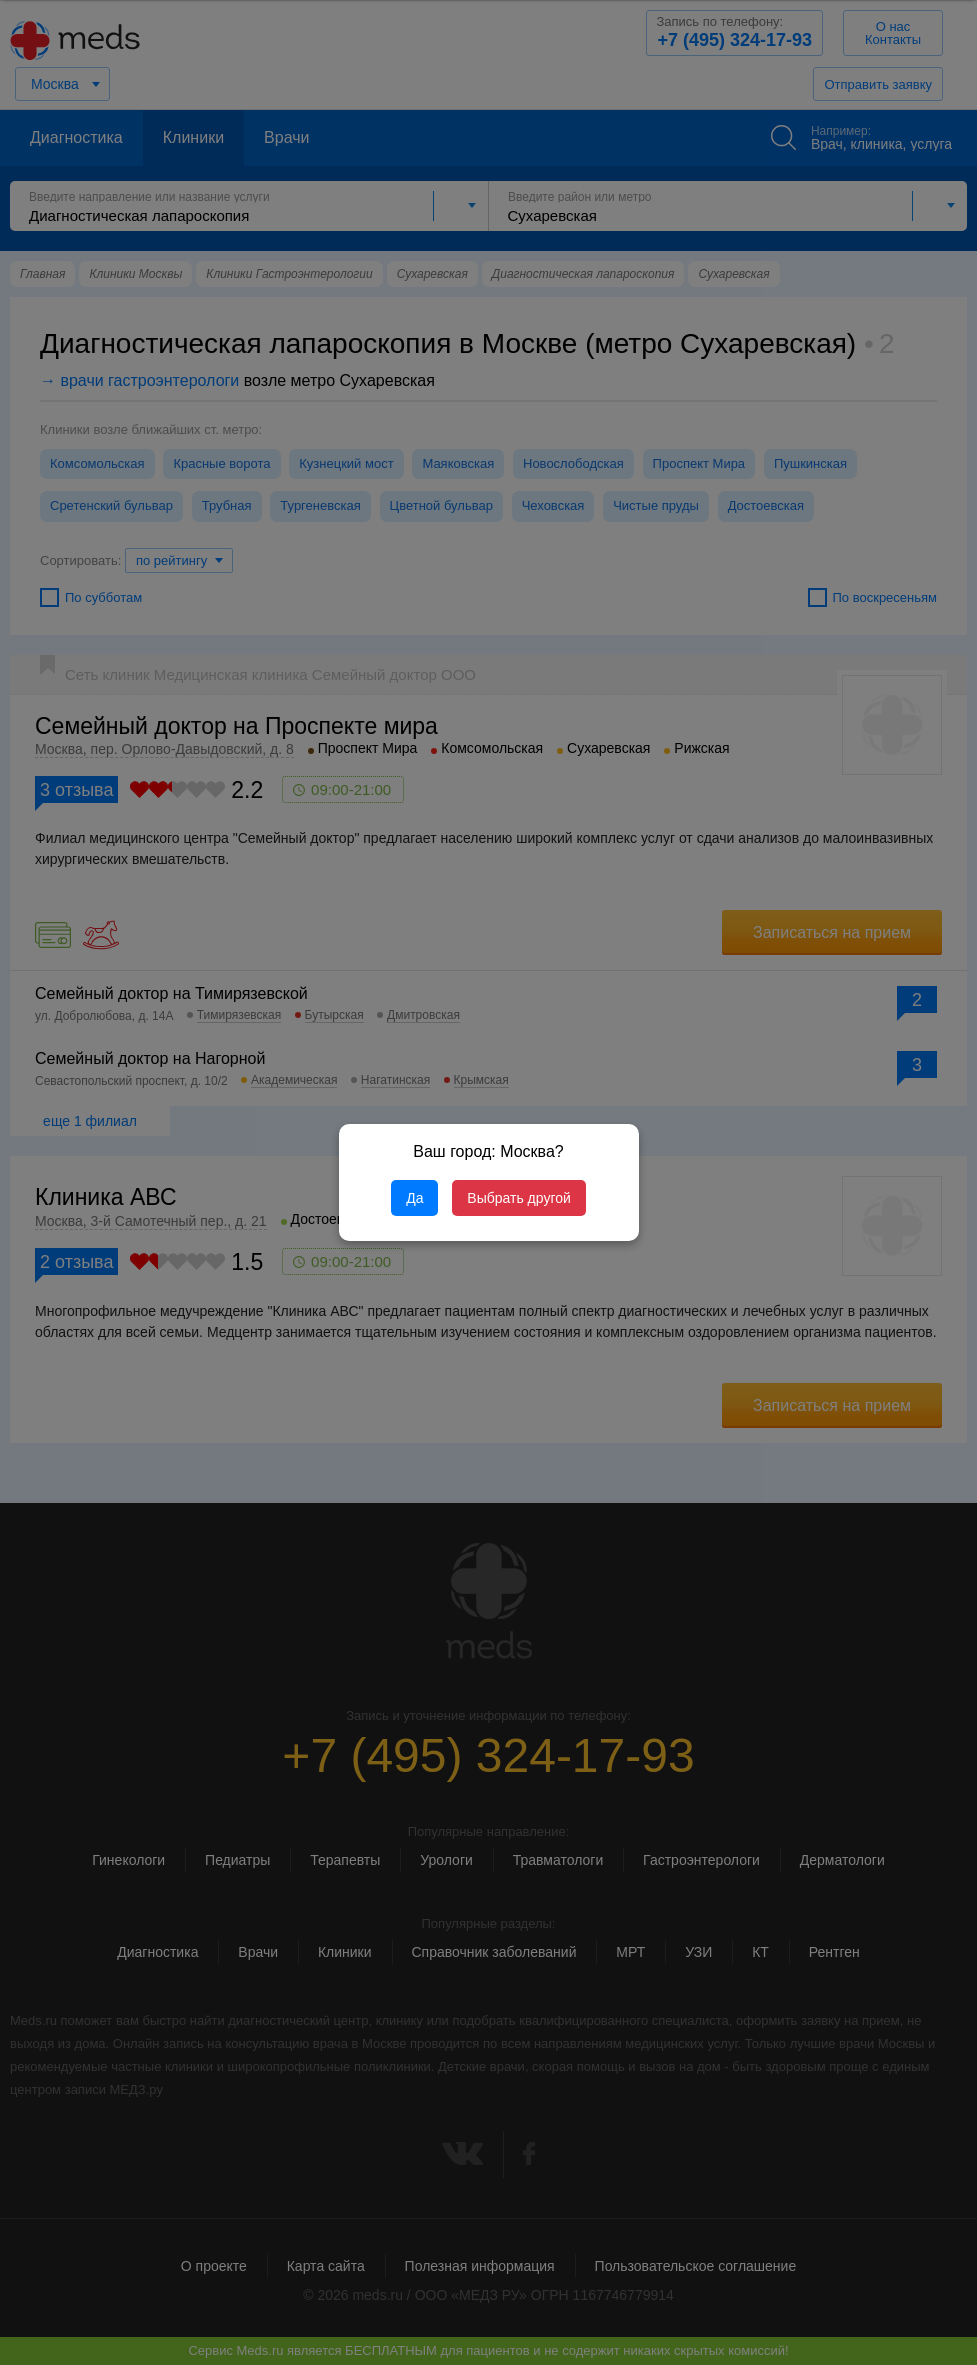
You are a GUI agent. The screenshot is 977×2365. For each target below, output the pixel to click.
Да (414, 1198)
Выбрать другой (518, 1198)
